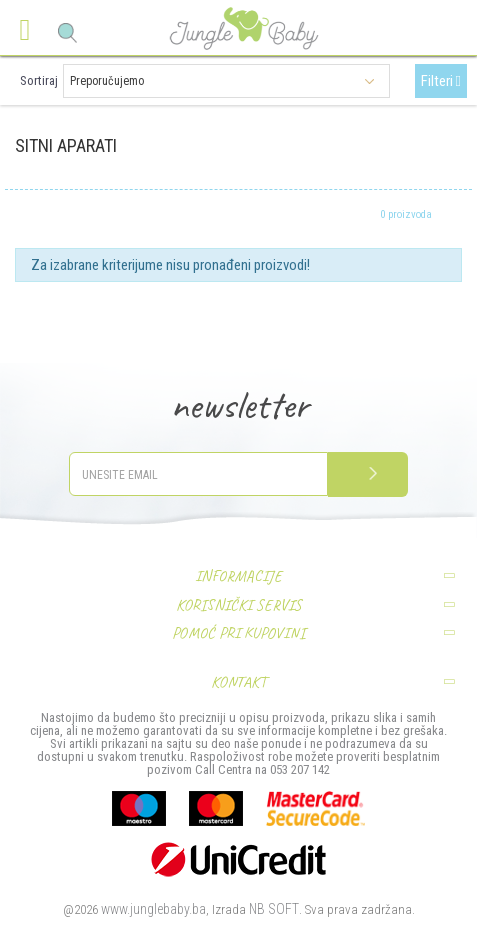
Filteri (441, 81)
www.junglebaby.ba (153, 909)
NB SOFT (274, 909)
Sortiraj (39, 80)
